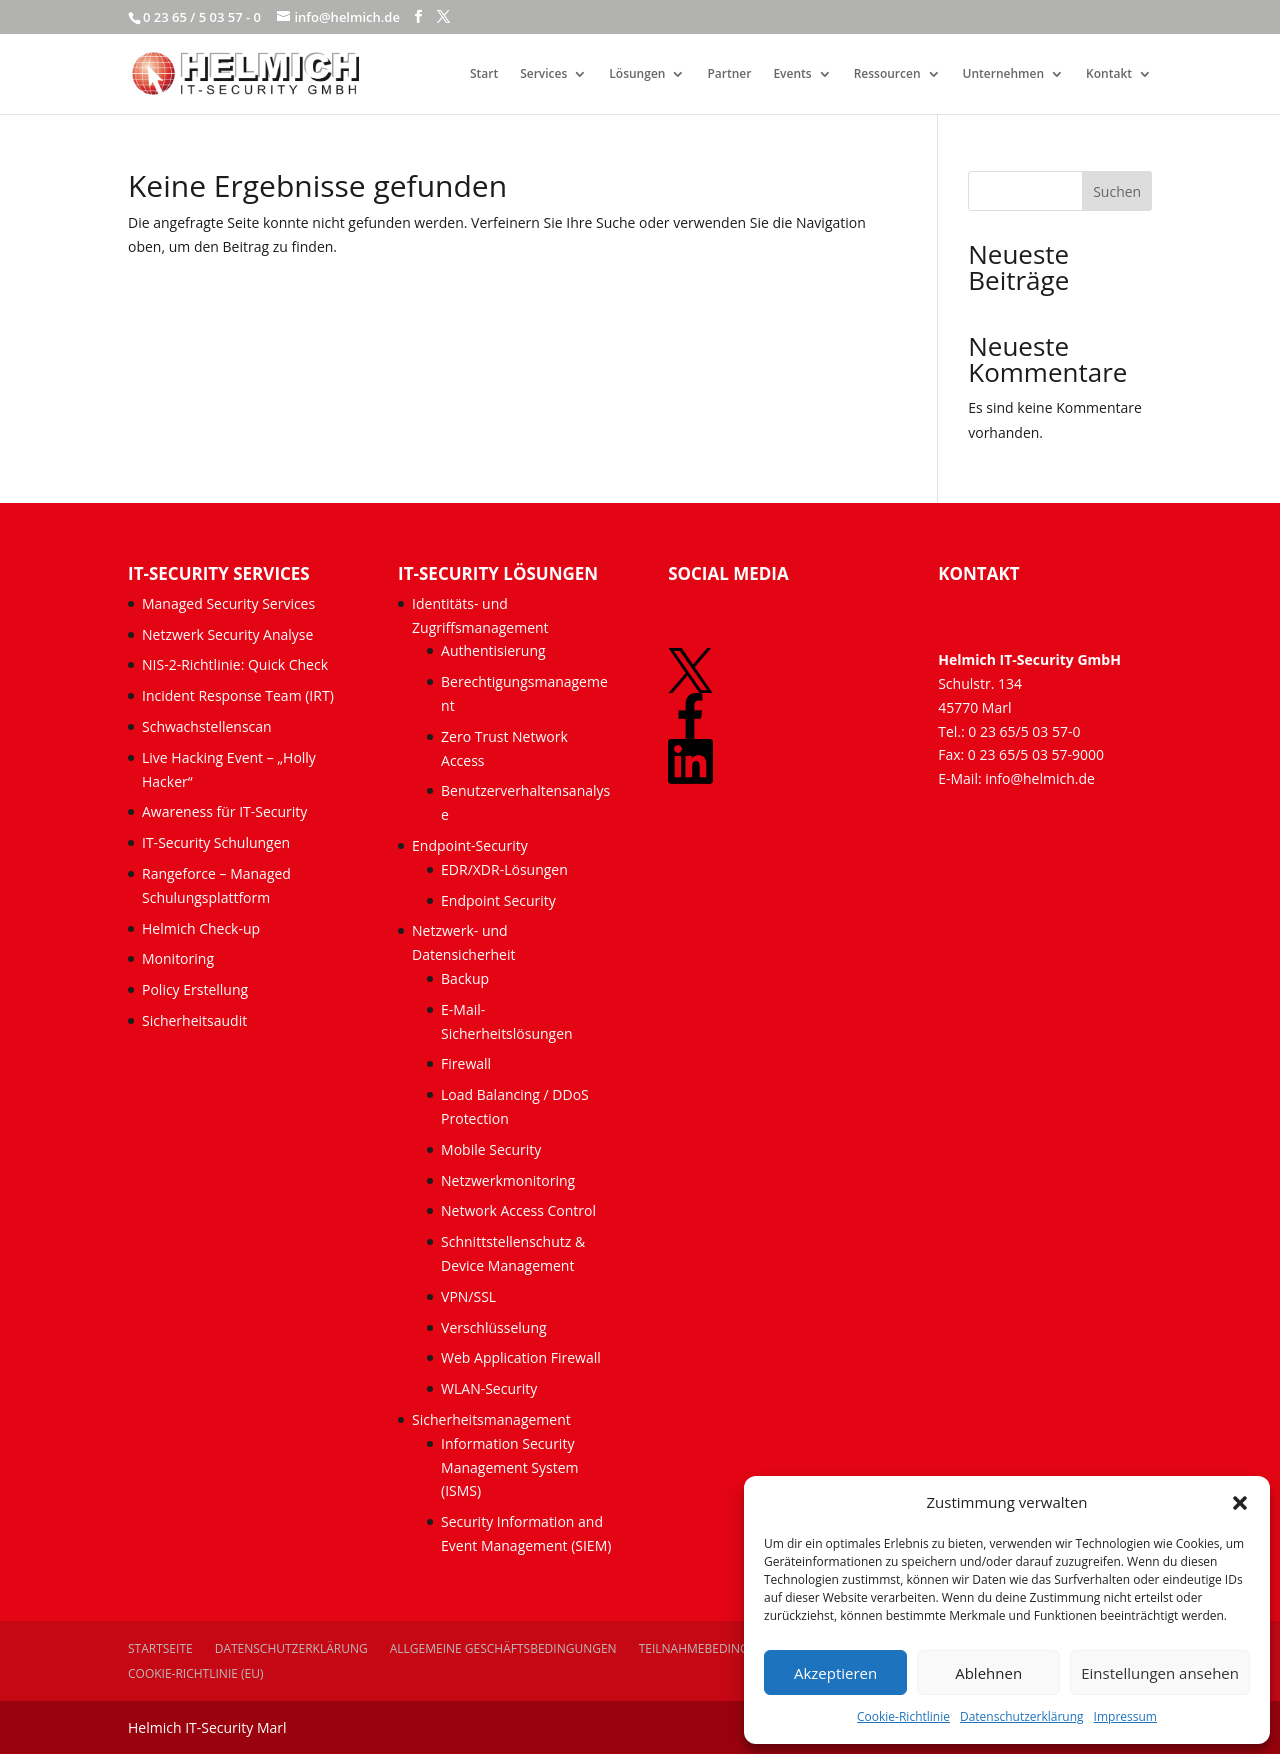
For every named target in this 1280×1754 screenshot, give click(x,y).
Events (792, 74)
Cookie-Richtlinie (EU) (196, 1673)
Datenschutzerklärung (1022, 1716)
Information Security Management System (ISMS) (509, 1467)
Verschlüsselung (494, 1327)
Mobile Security (491, 1149)
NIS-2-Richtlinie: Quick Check (235, 664)
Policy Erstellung (197, 989)
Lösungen (637, 74)
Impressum (1125, 1716)
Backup (465, 978)
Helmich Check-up (201, 928)
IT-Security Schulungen (216, 842)
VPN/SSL (468, 1296)
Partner (729, 74)
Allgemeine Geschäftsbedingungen (503, 1648)
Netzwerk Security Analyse (227, 634)
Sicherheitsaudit (194, 1020)
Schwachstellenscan (207, 726)
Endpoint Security (498, 900)
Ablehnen (988, 1673)
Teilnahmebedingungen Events (738, 1648)
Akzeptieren (835, 1673)
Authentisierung (493, 650)
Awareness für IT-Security (224, 811)
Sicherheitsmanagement (491, 1419)
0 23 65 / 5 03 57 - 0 (202, 17)
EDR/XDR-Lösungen (504, 869)
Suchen (1117, 191)
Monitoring (178, 958)
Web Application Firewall (522, 1357)
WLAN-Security (489, 1388)
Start (484, 74)
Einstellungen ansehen (1160, 1673)
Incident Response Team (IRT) (238, 695)
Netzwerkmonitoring (510, 1180)
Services (543, 74)
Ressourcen (887, 74)
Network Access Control (520, 1210)
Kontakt (1109, 74)
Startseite (160, 1648)
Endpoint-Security (470, 845)
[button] (1240, 1503)
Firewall (466, 1063)
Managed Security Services (228, 603)
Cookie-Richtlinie (903, 1716)
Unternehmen (1004, 74)
